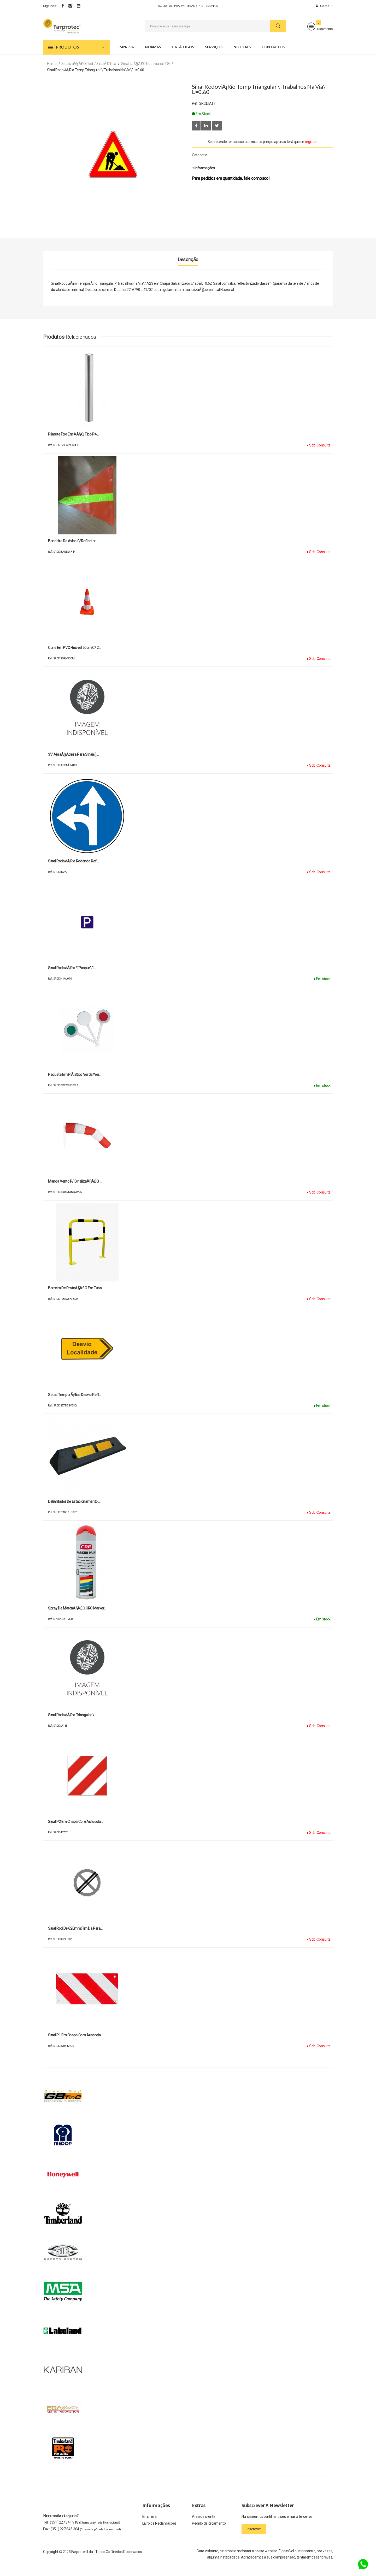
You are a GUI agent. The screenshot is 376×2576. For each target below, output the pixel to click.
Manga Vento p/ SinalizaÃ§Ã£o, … (75, 1193)
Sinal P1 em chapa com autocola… (75, 2047)
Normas (153, 58)
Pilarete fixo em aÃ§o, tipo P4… (73, 446)
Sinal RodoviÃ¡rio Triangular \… (72, 1727)
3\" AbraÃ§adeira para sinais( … (73, 766)
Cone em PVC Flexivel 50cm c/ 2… (74, 659)
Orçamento (320, 32)
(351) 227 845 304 (86, 2541)
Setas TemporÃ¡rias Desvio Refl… (74, 1406)
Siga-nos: (50, 6)
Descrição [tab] (188, 271)
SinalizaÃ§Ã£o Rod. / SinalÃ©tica (88, 75)
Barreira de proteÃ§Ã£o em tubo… (76, 1300)
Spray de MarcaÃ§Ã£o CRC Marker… (77, 1620)
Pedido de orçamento (209, 2537)
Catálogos (183, 58)
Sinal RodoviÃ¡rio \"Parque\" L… (72, 979)
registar (311, 153)
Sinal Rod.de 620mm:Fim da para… (75, 1940)
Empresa (126, 58)
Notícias (241, 58)
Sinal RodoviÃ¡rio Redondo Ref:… (73, 873)
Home (52, 75)
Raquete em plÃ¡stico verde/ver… (74, 1086)
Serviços (213, 58)
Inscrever (254, 2541)
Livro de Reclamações (159, 2537)
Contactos (273, 58)
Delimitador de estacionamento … (74, 1513)
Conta (324, 6)
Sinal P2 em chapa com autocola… (75, 1833)
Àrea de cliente (203, 2529)
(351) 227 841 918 (85, 2534)
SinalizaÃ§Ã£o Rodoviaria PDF (145, 75)
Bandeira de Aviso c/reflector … (73, 553)
